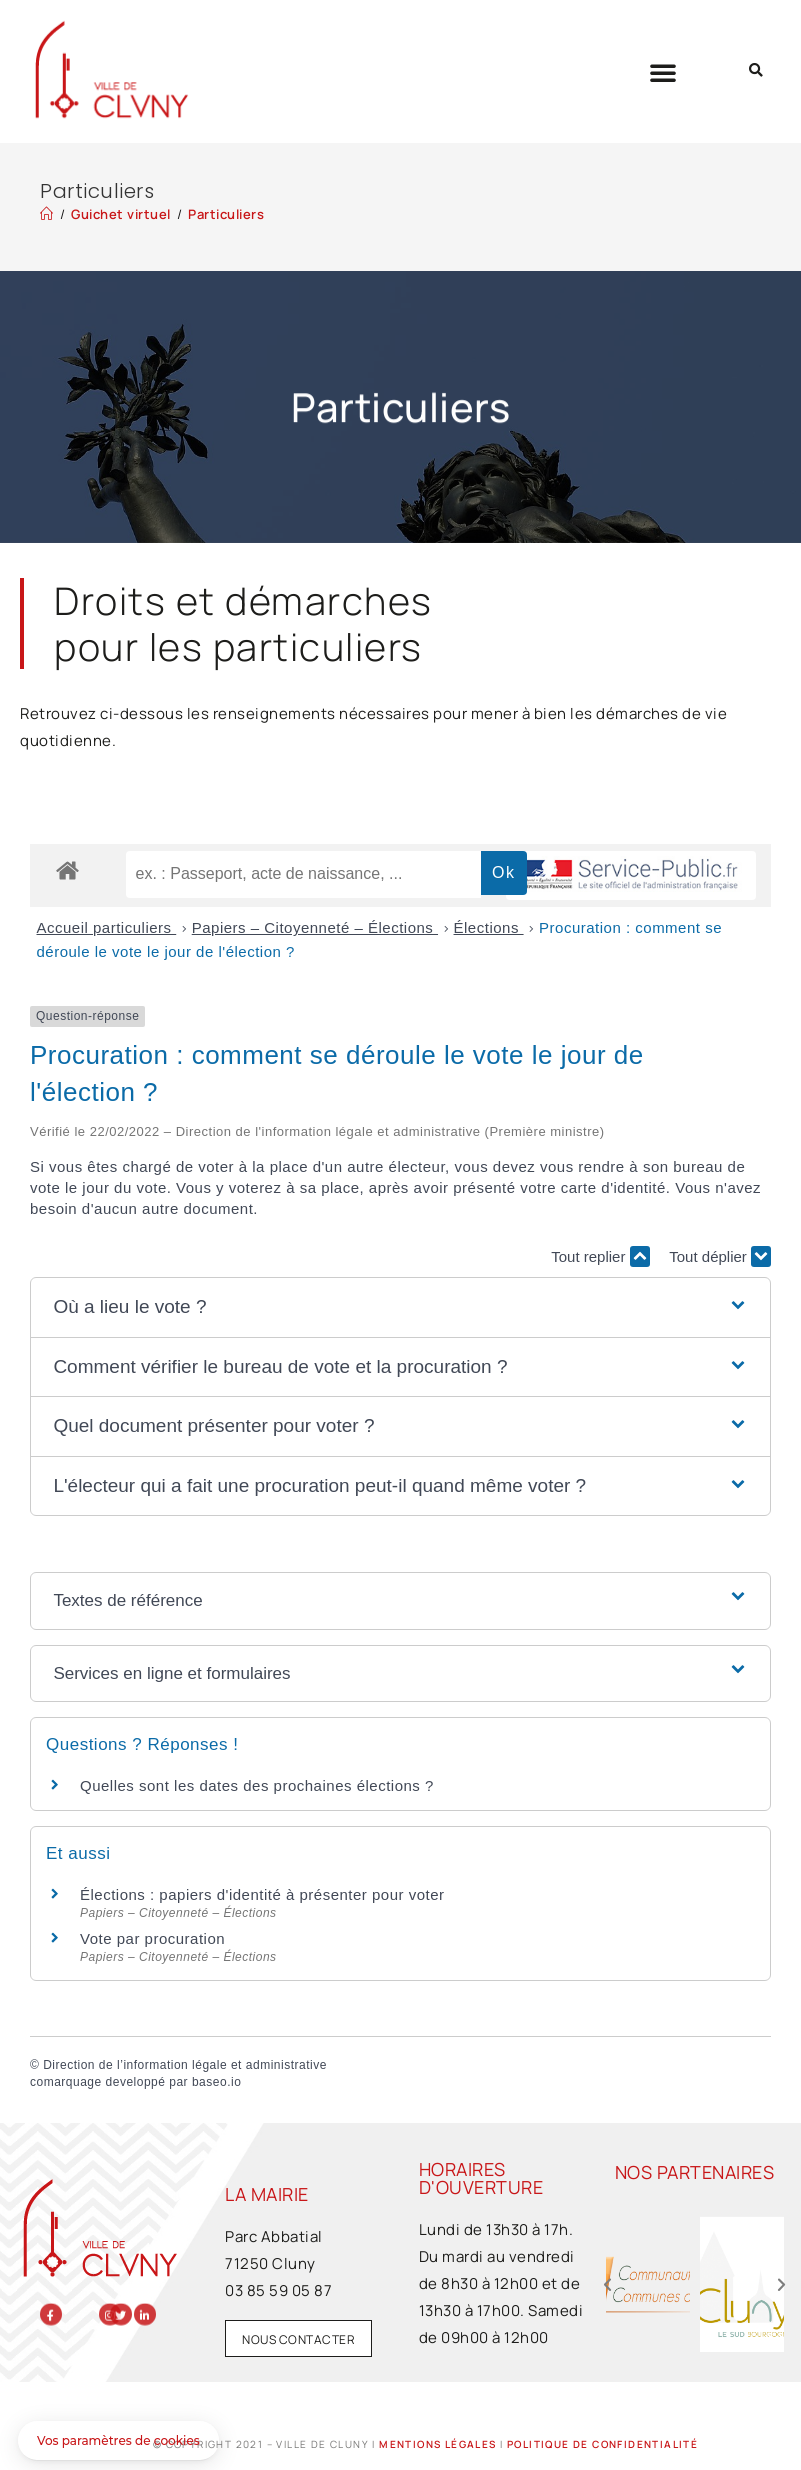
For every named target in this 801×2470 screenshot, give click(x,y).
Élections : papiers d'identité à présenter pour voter (262, 1894)
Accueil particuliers (107, 927)
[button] (663, 72)
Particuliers (226, 214)
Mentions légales (437, 2444)
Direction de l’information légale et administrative (185, 2065)
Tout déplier (720, 1256)
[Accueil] (47, 214)
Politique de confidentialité (602, 2444)
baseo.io (216, 2082)
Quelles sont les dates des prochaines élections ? (257, 1785)
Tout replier (600, 1256)
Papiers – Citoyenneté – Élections (315, 927)
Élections (489, 927)
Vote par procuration (152, 1938)
